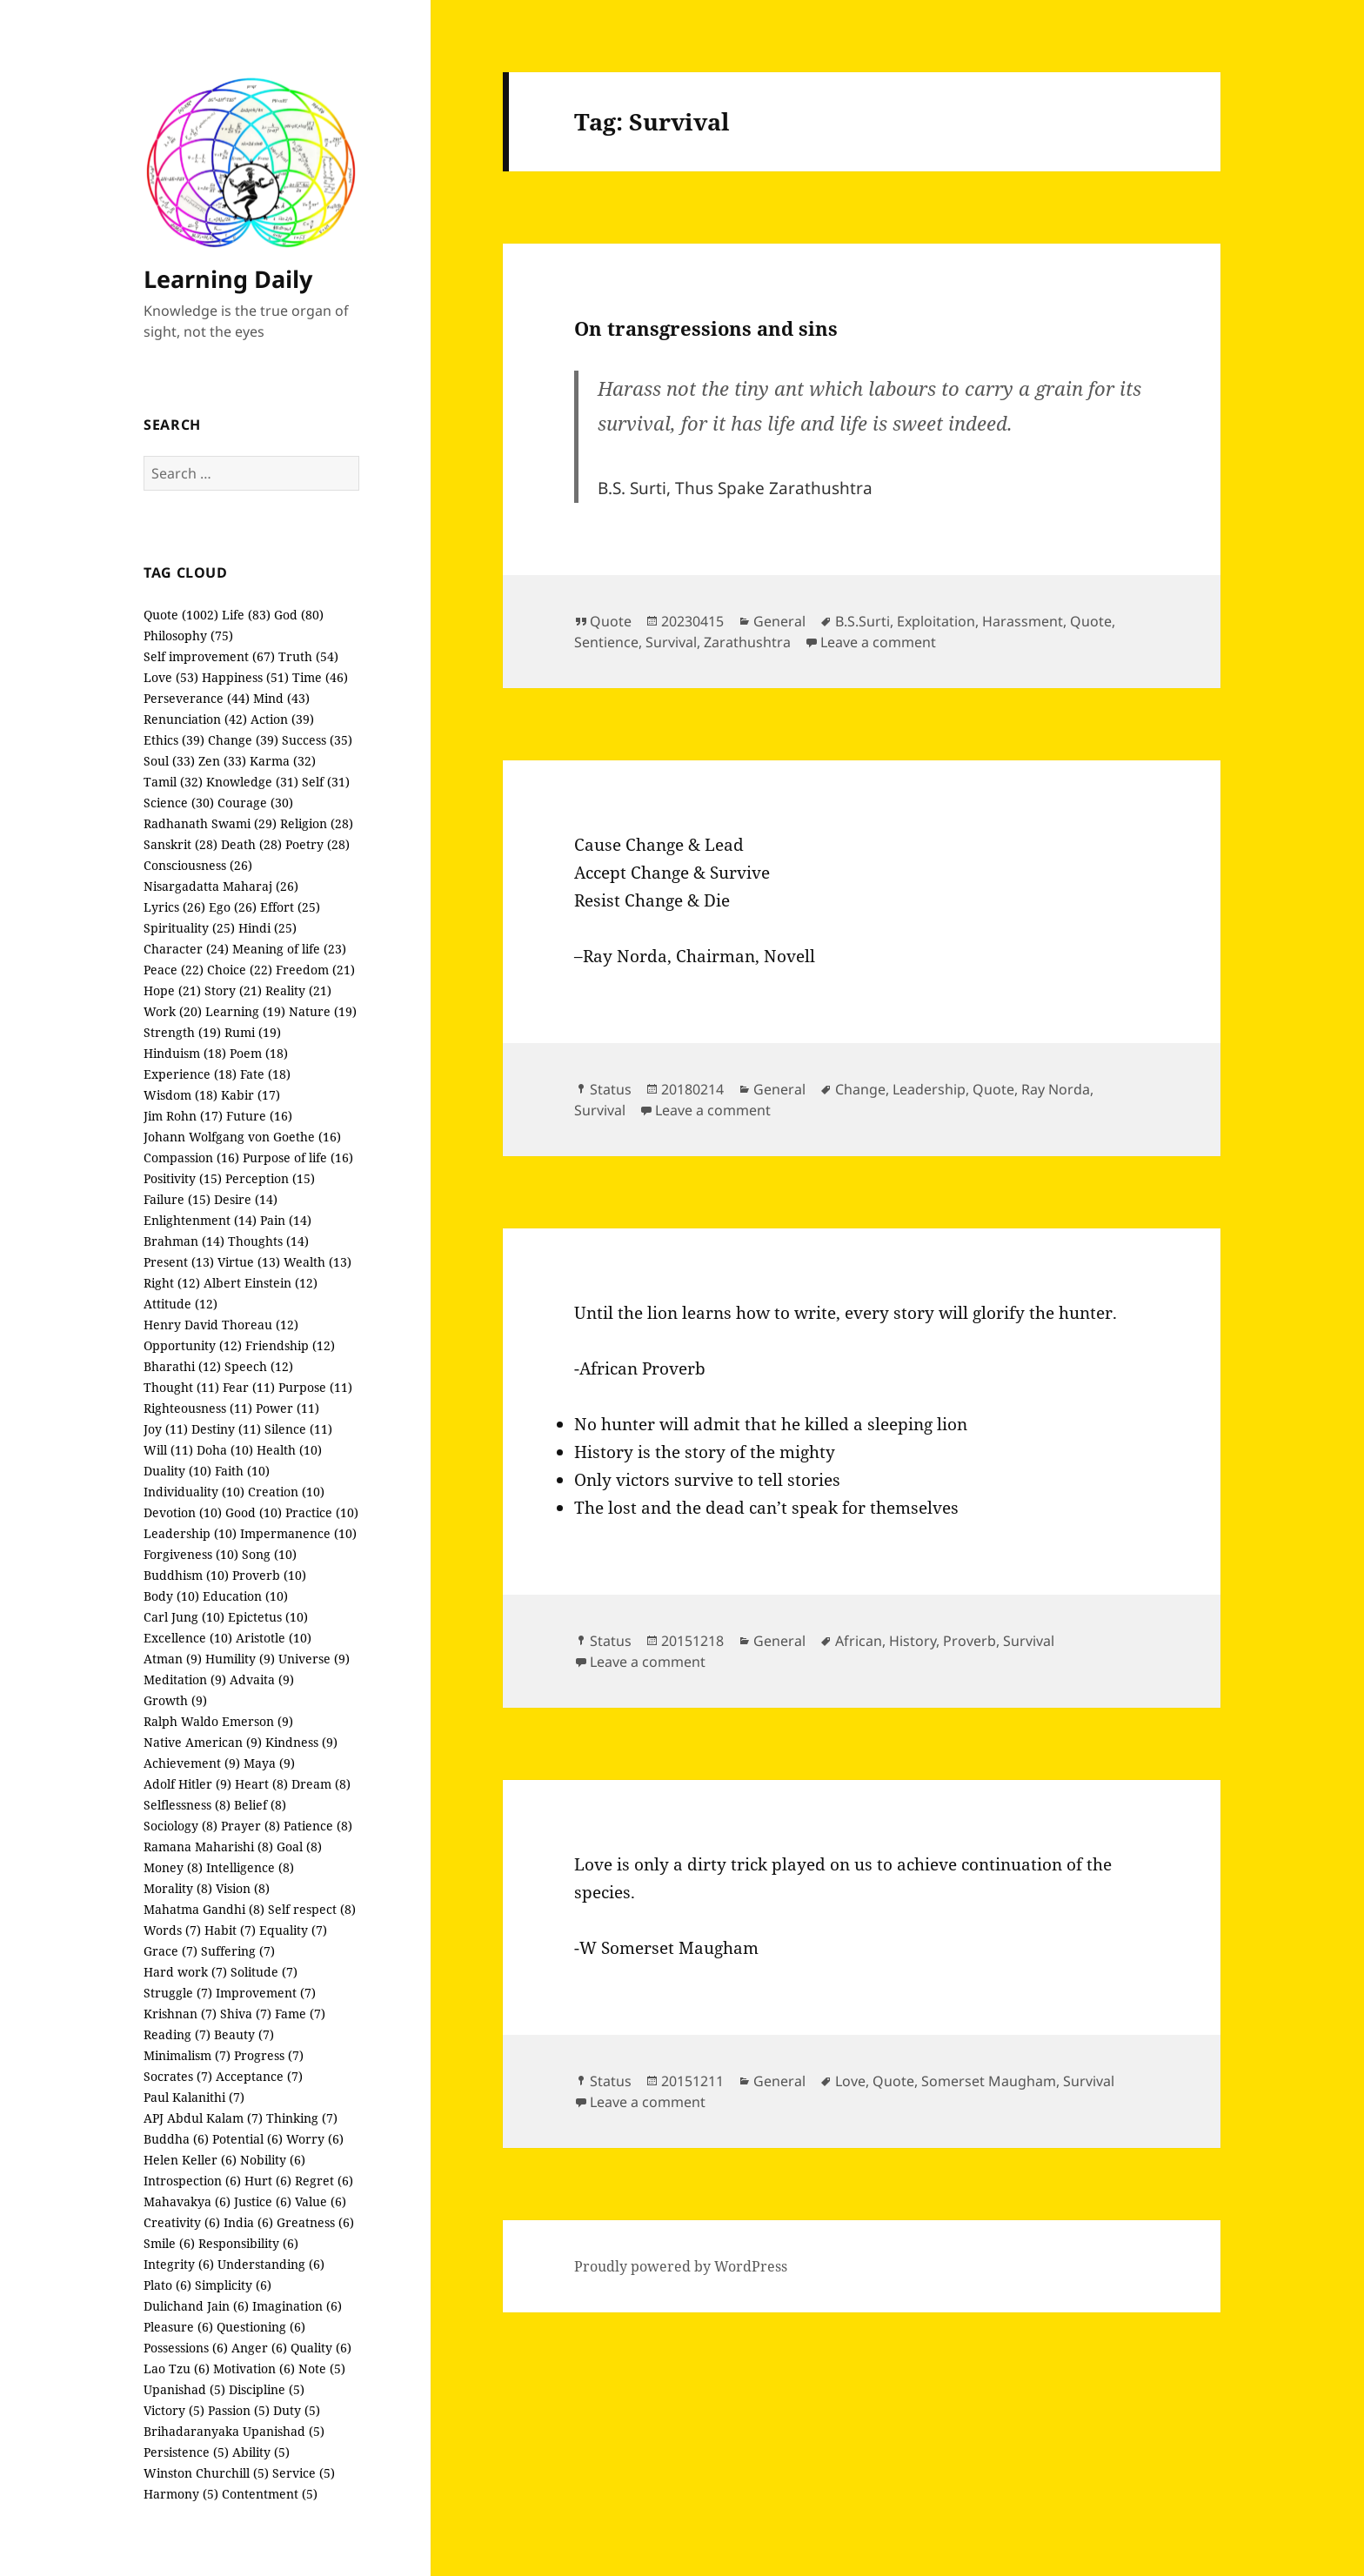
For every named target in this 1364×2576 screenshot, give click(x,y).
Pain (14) (285, 1220)
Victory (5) (174, 2410)
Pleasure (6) (178, 2326)
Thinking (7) (302, 2118)
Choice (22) (239, 969)
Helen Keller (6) (190, 2159)
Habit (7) (230, 1930)
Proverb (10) (269, 1575)
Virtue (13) (248, 1262)
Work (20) (173, 1011)
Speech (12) (258, 1366)
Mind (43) (281, 698)
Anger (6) (259, 2347)
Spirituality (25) (189, 928)
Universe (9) (314, 1658)
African (858, 1640)
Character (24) (186, 948)
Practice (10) (321, 1512)
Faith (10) (242, 1470)
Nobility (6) (272, 2159)
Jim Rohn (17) (183, 1115)
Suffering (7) (238, 1951)
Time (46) (320, 677)
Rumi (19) (252, 1032)
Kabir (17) (250, 1095)
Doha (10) (225, 1450)
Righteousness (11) (198, 1408)
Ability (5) (261, 2452)
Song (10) (269, 1554)
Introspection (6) (192, 2180)
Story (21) (233, 990)
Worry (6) (315, 2139)
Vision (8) (243, 1888)
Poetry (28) (317, 844)
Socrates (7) (178, 2076)
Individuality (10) (194, 1491)
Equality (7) (293, 1930)
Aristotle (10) (273, 1637)
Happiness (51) (245, 677)
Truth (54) (308, 656)
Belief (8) (260, 1805)
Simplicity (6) (233, 2285)
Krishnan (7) (180, 2013)
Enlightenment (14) (200, 1220)
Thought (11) (181, 1387)
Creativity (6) (182, 2222)
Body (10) (171, 1596)
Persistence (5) (186, 2452)
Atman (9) (173, 1658)
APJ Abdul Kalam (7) (203, 2118)
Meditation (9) (185, 1679)
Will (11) (168, 1450)
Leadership (929, 1089)
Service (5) (303, 2473)
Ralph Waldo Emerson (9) (218, 1721)
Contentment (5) (270, 2494)
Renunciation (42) (195, 719)
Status (611, 1089)
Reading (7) (177, 2034)
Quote (611, 621)
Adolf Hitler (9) (187, 1784)
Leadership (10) (190, 1533)
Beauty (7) (244, 2034)
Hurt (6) (267, 2180)
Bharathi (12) (182, 1366)
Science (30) (179, 802)
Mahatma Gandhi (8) (204, 1909)
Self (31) (326, 781)
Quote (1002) (181, 614)
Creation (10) (286, 1491)
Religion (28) (316, 823)
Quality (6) (321, 2347)
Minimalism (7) (187, 2055)
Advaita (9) (262, 1679)
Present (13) (179, 1262)
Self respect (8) (312, 1909)
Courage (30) (255, 802)
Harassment (1022, 621)
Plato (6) (167, 2285)
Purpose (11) (315, 1387)
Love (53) (171, 677)
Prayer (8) (250, 1825)
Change (860, 1089)
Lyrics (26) (174, 907)
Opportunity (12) (193, 1345)
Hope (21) (172, 990)
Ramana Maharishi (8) (208, 1846)
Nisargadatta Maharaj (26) (221, 886)
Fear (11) (249, 1387)
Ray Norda (1055, 1089)
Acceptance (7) (259, 2076)
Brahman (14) (184, 1241)
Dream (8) (321, 1784)
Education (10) (245, 1596)
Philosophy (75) (188, 635)
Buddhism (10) (186, 1575)
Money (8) (173, 1867)
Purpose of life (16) (298, 1157)
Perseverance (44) (197, 698)
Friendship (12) (290, 1345)
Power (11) (287, 1408)
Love (850, 2081)
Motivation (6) (254, 2368)
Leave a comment (878, 642)
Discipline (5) (266, 2389)
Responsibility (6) (248, 2243)
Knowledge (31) (252, 781)
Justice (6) (262, 2201)
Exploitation (936, 621)
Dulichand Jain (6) (196, 2306)
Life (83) (246, 614)
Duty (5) (296, 2410)
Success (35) (317, 740)
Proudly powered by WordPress (680, 2266)
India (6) (248, 2222)
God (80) (299, 614)
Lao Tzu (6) (177, 2368)
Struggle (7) (178, 1992)
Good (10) (253, 1512)
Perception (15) (270, 1178)
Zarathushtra (747, 642)
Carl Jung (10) (184, 1617)
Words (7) (172, 1930)
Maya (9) (269, 1763)
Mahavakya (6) (187, 2201)
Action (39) (282, 719)
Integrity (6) (179, 2264)
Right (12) (172, 1283)
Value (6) (320, 2201)
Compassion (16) (191, 1157)
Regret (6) (324, 2180)
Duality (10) (177, 1470)
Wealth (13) (317, 1262)
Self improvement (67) (209, 656)
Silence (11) (298, 1429)
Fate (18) (265, 1074)
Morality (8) (178, 1888)
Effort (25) (290, 907)
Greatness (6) (315, 2222)
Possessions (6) (186, 2347)
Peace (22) (174, 969)
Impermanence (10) (298, 1533)
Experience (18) (190, 1074)
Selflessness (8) (187, 1805)
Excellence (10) (188, 1637)
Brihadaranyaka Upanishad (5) (234, 2431)
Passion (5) (239, 2410)
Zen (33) (222, 761)
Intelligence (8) (250, 1867)
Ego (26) (233, 907)
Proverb (969, 1640)
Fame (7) (300, 2013)
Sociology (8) (180, 1825)
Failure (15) (177, 1199)
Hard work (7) (185, 1972)
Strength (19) (182, 1032)
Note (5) (321, 2368)
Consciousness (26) (198, 865)
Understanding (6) (270, 2264)
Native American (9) (203, 1742)
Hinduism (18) (185, 1053)
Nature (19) (323, 1011)
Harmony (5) (181, 2494)
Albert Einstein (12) (261, 1283)
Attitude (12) (180, 1303)
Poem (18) (259, 1053)
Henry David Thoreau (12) (221, 1324)
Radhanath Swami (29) (210, 823)
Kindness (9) (301, 1742)
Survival (671, 642)
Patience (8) (318, 1825)
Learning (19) (245, 1011)
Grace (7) (170, 1951)
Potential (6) (247, 2139)
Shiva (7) (245, 2013)
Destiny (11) (226, 1429)
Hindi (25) (267, 928)
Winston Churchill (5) (206, 2473)
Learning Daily (228, 279)
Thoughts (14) (268, 1241)
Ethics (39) (174, 740)
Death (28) (251, 844)
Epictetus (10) (268, 1617)
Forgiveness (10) (191, 1554)
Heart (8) (261, 1784)
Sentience (606, 642)
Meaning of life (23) (289, 948)
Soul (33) (169, 761)
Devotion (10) (183, 1512)
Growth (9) (175, 1700)
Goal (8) (299, 1846)
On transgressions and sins (706, 328)
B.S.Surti (862, 621)
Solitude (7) (264, 1972)
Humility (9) (240, 1658)
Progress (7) (269, 2055)
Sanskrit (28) (180, 844)
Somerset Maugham (988, 2081)
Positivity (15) (183, 1178)
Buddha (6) (176, 2139)
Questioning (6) (261, 2326)
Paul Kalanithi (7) (194, 2097)
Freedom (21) (315, 969)
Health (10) (289, 1450)
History (912, 1640)
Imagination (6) (297, 2306)
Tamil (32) (173, 781)
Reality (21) (298, 990)
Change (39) (243, 740)
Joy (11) (166, 1429)
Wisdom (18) (180, 1095)
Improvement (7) (266, 1992)
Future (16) (259, 1115)
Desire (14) (245, 1199)
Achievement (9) (192, 1763)
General (779, 621)
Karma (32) (283, 761)
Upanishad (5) (184, 2389)
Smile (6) (169, 2243)
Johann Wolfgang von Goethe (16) (242, 1136)
